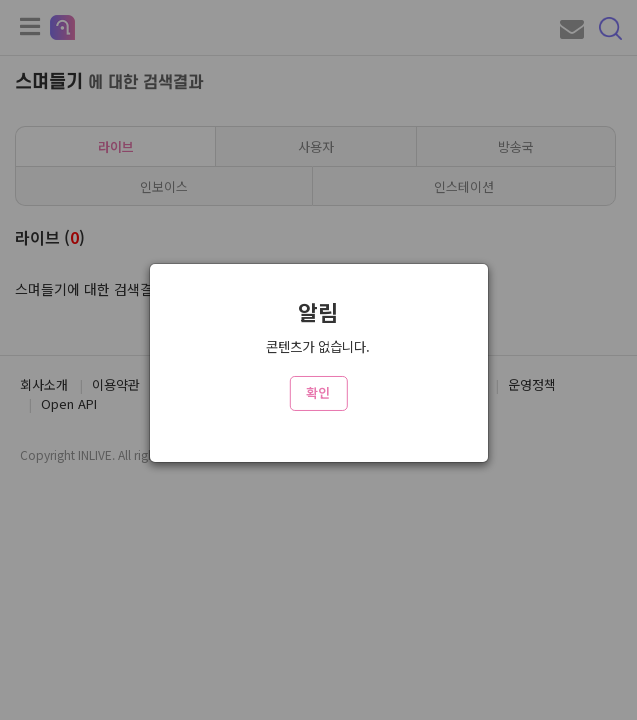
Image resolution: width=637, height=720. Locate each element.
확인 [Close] (318, 392)
